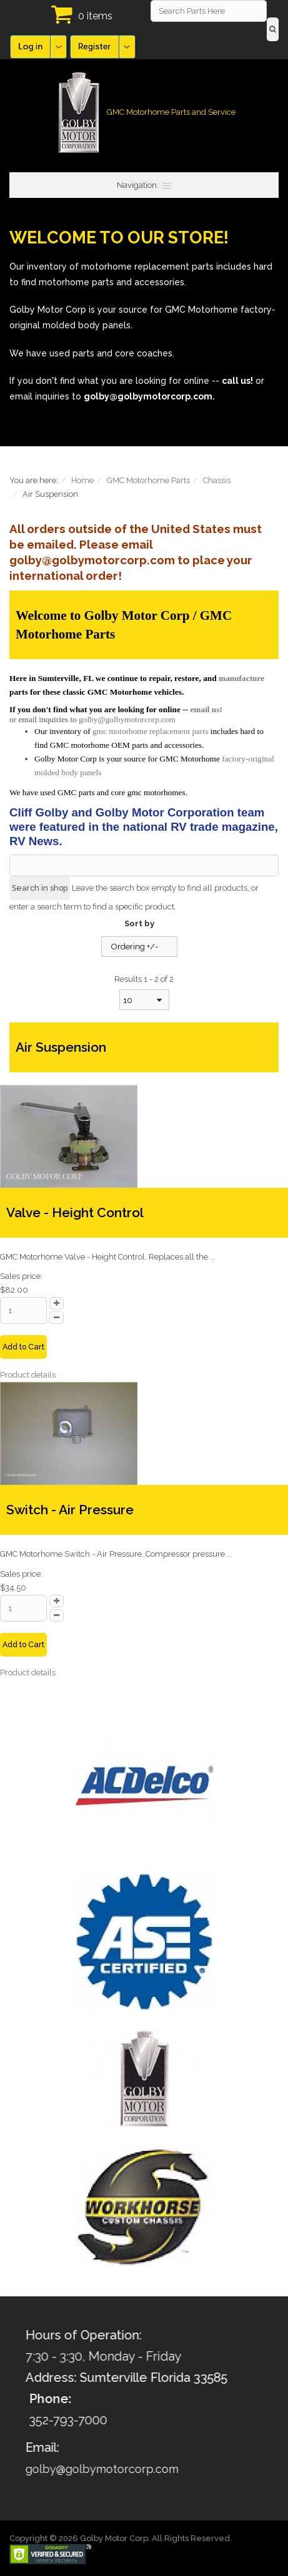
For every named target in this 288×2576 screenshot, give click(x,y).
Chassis (217, 480)
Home (82, 480)
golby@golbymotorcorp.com (127, 719)
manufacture (241, 678)
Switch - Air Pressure (70, 1509)
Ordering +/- (134, 946)
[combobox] (144, 999)
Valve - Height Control (75, 1212)
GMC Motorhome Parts (148, 480)
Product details (28, 1374)
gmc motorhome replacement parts (150, 731)
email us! (206, 709)
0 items (95, 16)
